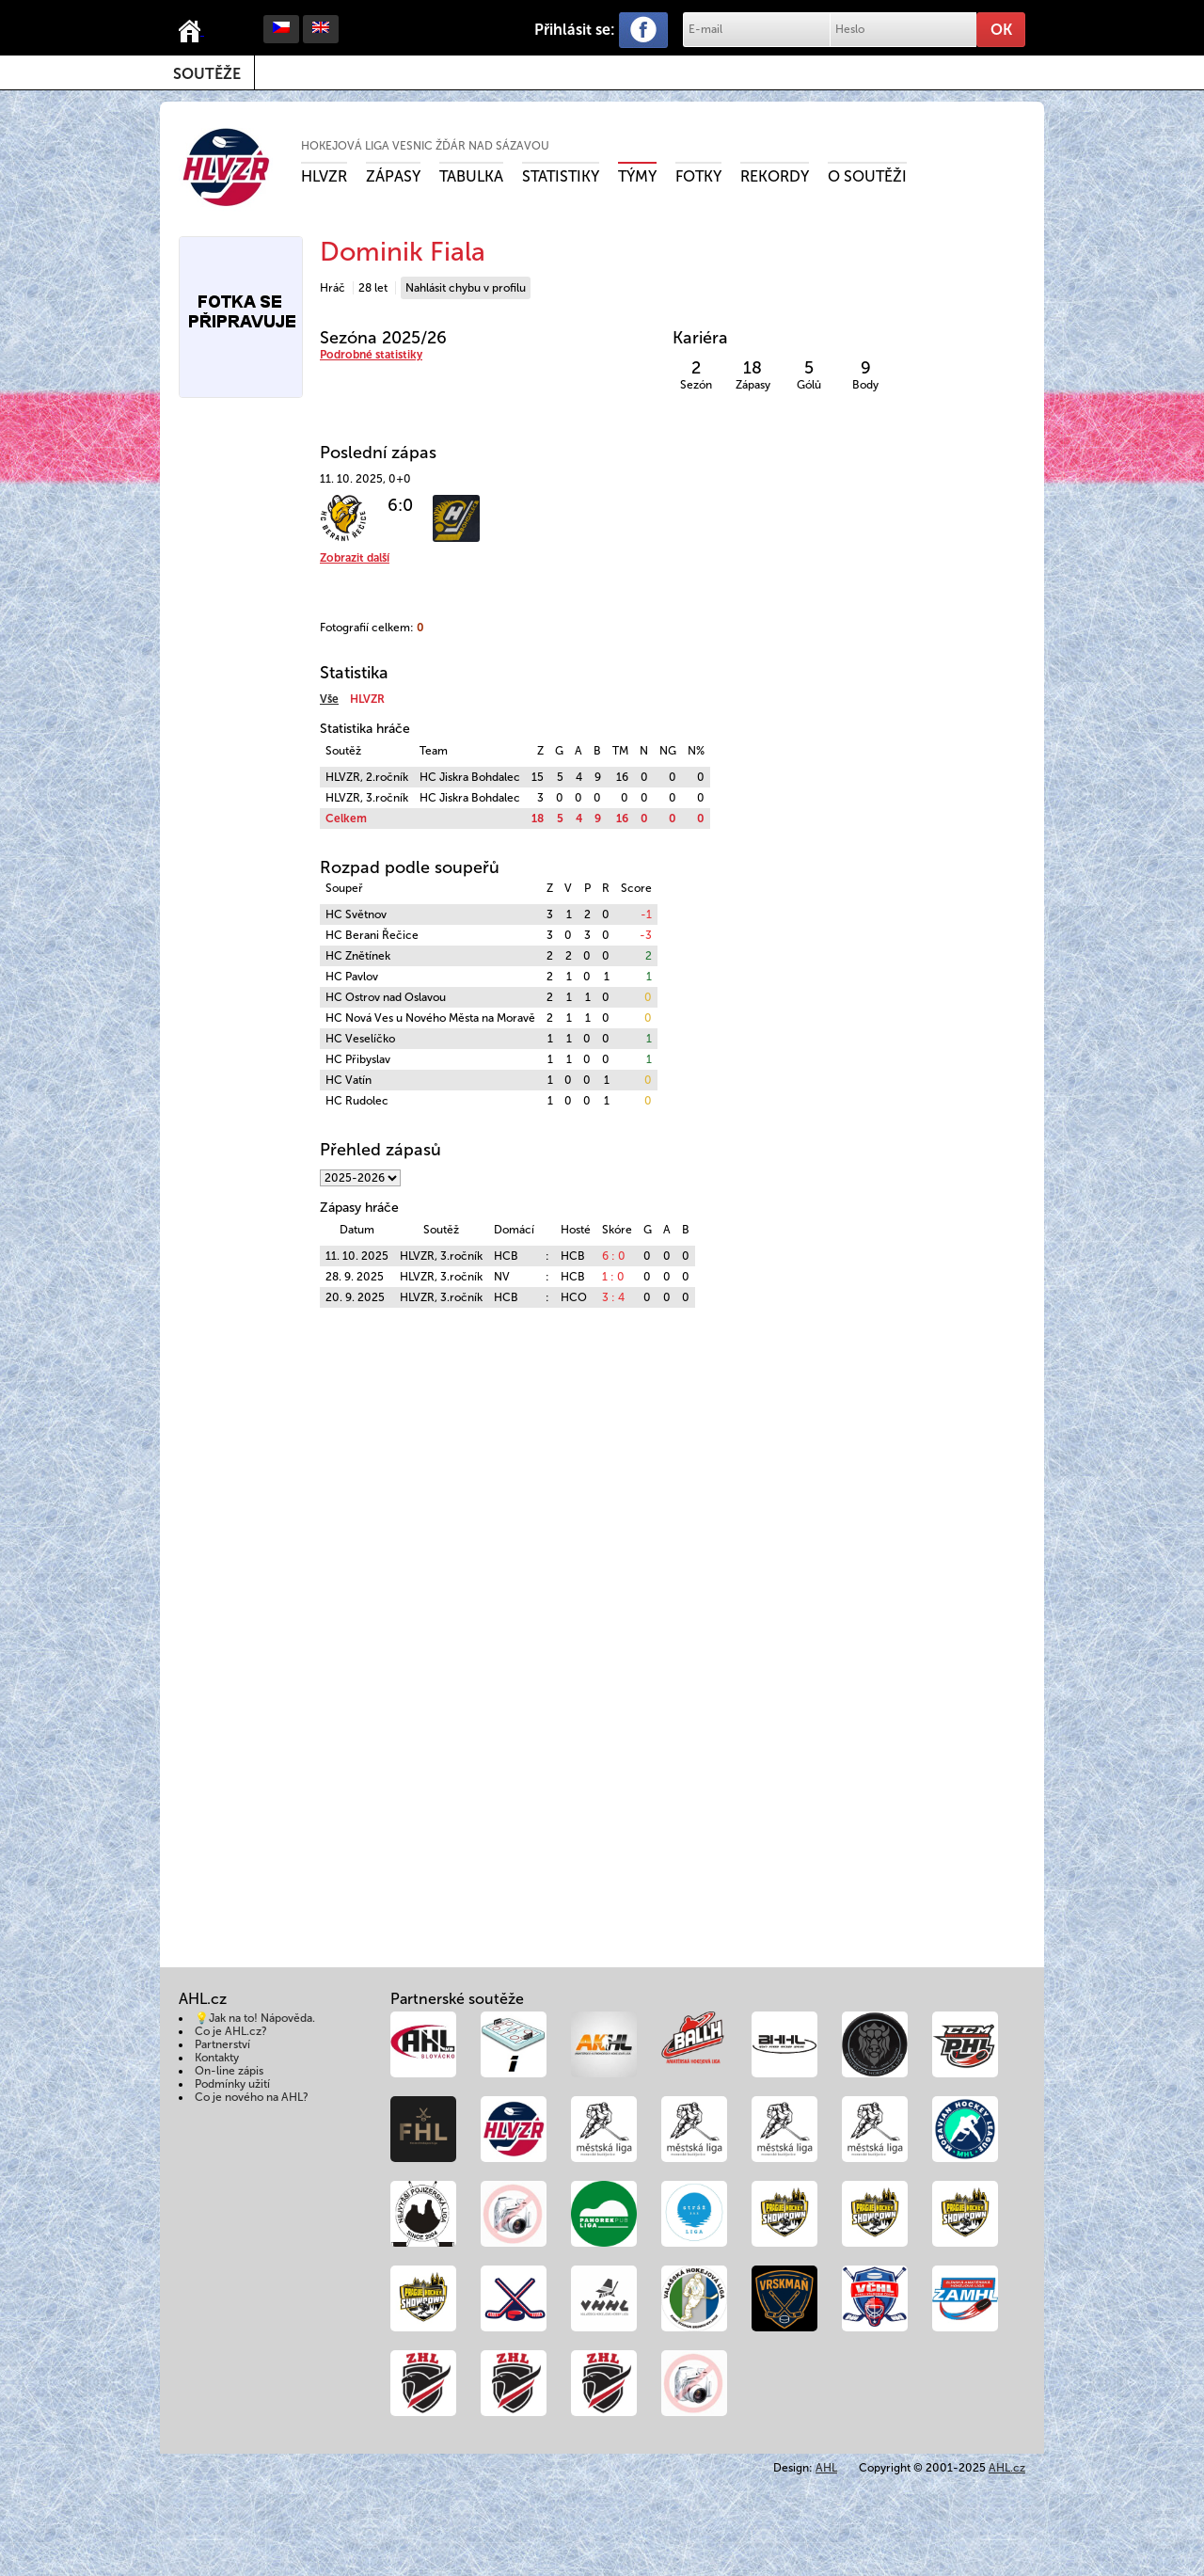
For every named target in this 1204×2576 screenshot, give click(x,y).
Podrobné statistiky (371, 354)
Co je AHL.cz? (231, 2031)
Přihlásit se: (574, 30)
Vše (329, 699)
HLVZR (324, 176)
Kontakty (217, 2057)
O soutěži (867, 176)
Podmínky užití (232, 2084)
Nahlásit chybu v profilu (465, 287)
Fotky (698, 176)
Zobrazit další (354, 557)
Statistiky (560, 176)
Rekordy (774, 176)
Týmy (637, 176)
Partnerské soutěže (457, 1999)
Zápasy (393, 176)
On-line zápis (229, 2070)
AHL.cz (1007, 2467)
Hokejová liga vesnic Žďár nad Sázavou (425, 145)
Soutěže (207, 74)
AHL (826, 2467)
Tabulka (471, 176)
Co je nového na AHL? (252, 2097)
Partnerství (222, 2044)
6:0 (400, 505)
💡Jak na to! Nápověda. (255, 2018)
